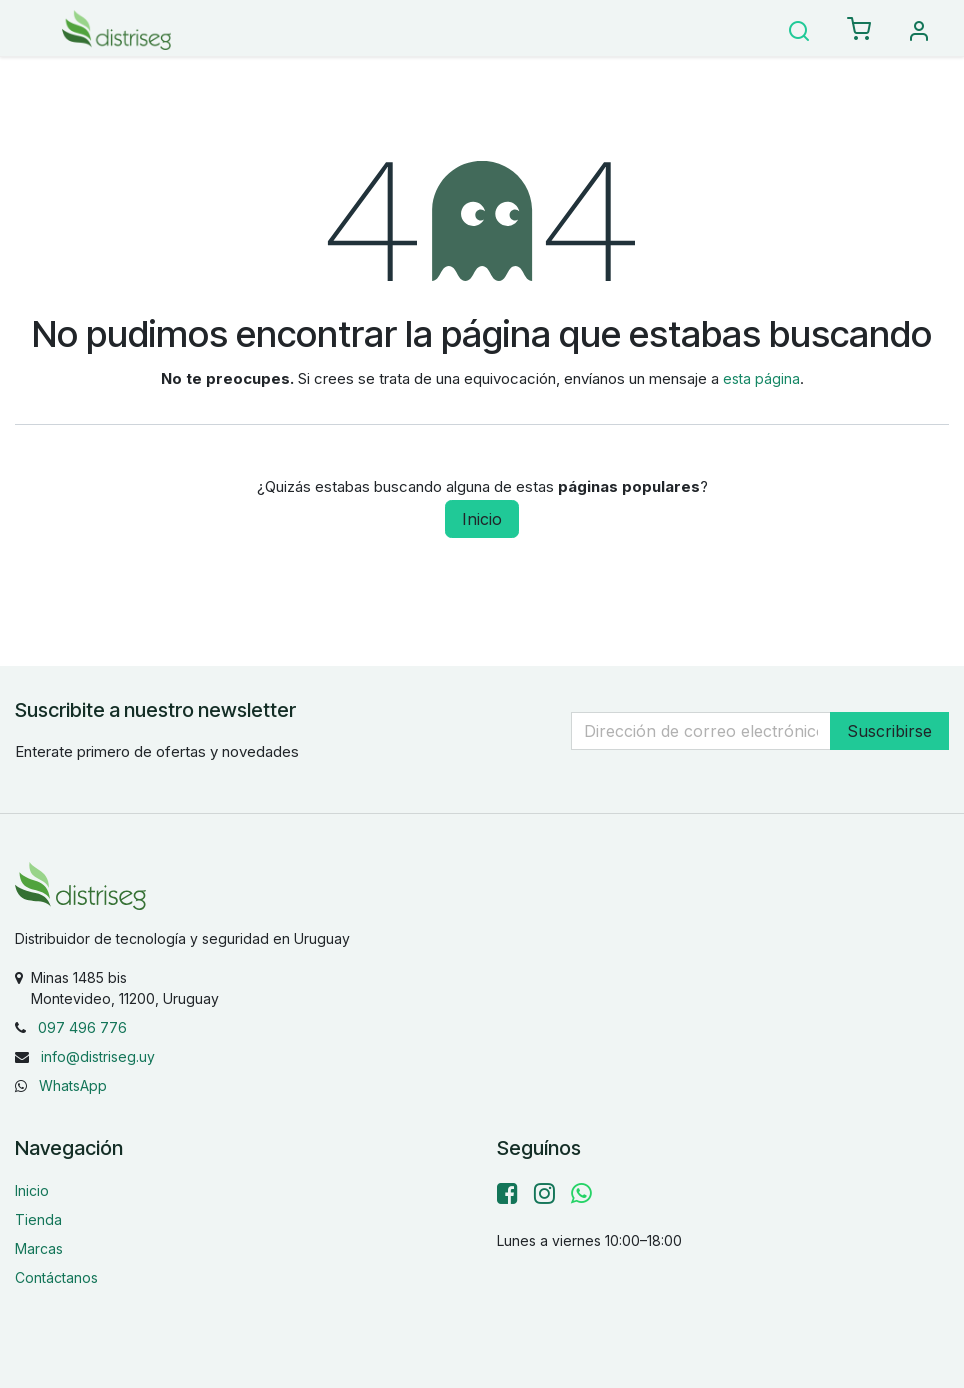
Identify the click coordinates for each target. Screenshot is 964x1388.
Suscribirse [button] (889, 731)
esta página (761, 378)
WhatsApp (73, 1085)
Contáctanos (56, 1277)
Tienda (38, 1219)
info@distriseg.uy (98, 1056)
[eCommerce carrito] (859, 30)
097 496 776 (82, 1027)
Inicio (482, 519)
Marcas (39, 1248)
